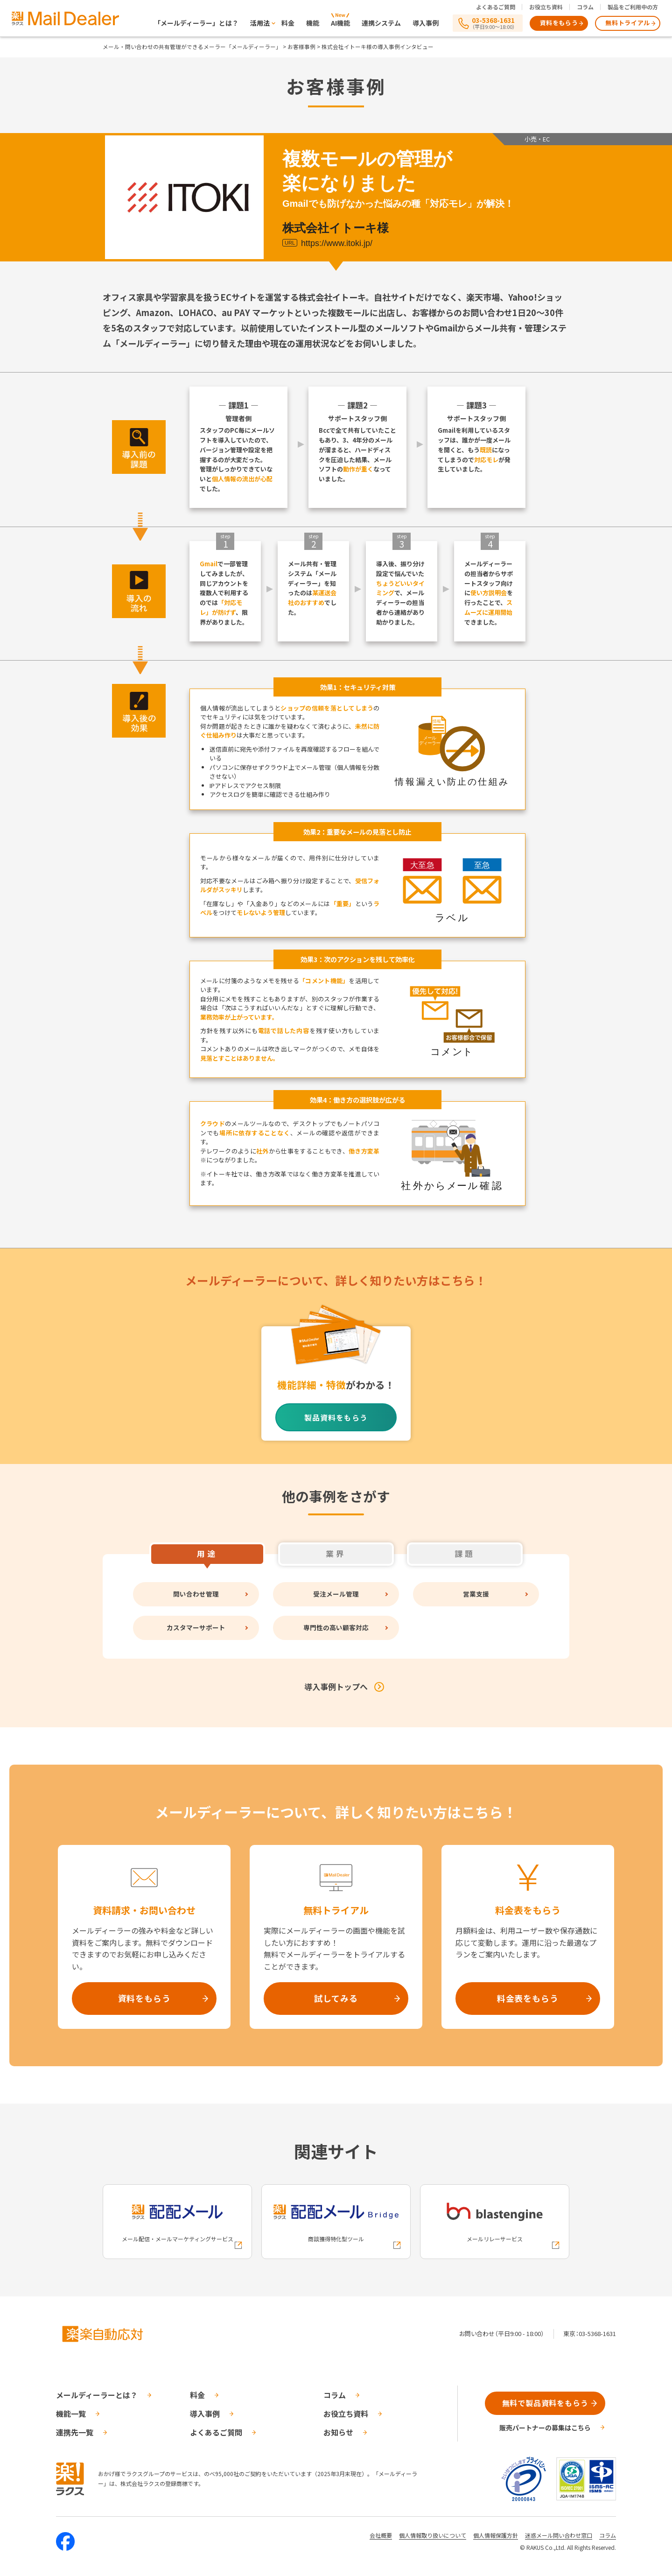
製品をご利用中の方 (633, 7)
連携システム (381, 23)
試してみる (336, 1998)
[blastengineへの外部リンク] (494, 2221)
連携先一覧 (74, 2432)
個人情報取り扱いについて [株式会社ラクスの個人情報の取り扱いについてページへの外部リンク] (432, 2535)
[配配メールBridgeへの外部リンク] (336, 2221)
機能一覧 (71, 2413)
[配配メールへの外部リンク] (177, 2221)
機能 (312, 23)
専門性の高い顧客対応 (336, 1628)
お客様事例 (301, 46)
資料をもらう (559, 22)
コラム (585, 7)
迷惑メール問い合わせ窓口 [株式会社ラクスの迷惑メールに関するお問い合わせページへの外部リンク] (558, 2535)
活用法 (260, 23)
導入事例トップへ (336, 1686)
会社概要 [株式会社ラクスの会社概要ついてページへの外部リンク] (381, 2535)
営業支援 (476, 1594)
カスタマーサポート (196, 1628)
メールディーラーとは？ (97, 2394)
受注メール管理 (336, 1594)
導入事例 (426, 23)
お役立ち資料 (546, 7)
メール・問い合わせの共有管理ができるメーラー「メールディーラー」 (192, 46)
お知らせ (338, 2432)
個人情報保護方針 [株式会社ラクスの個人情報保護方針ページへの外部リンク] (495, 2535)
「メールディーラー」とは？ (196, 23)
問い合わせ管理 (196, 1594)
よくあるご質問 (495, 7)
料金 (287, 23)
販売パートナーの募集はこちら (545, 2427)
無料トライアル (627, 22)
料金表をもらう (528, 1998)
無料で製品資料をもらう (545, 2402)
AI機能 (340, 23)
